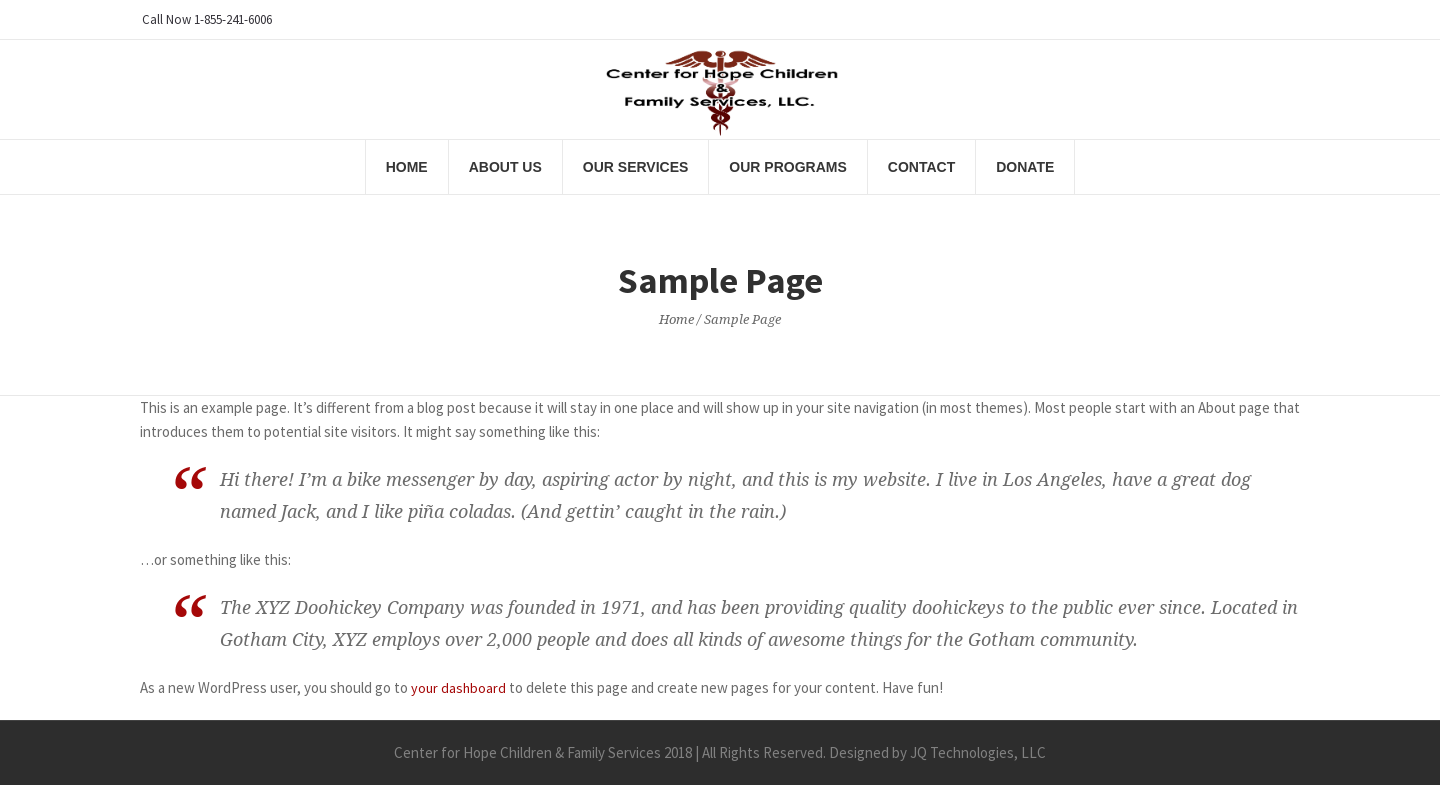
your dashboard (458, 688)
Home (676, 319)
